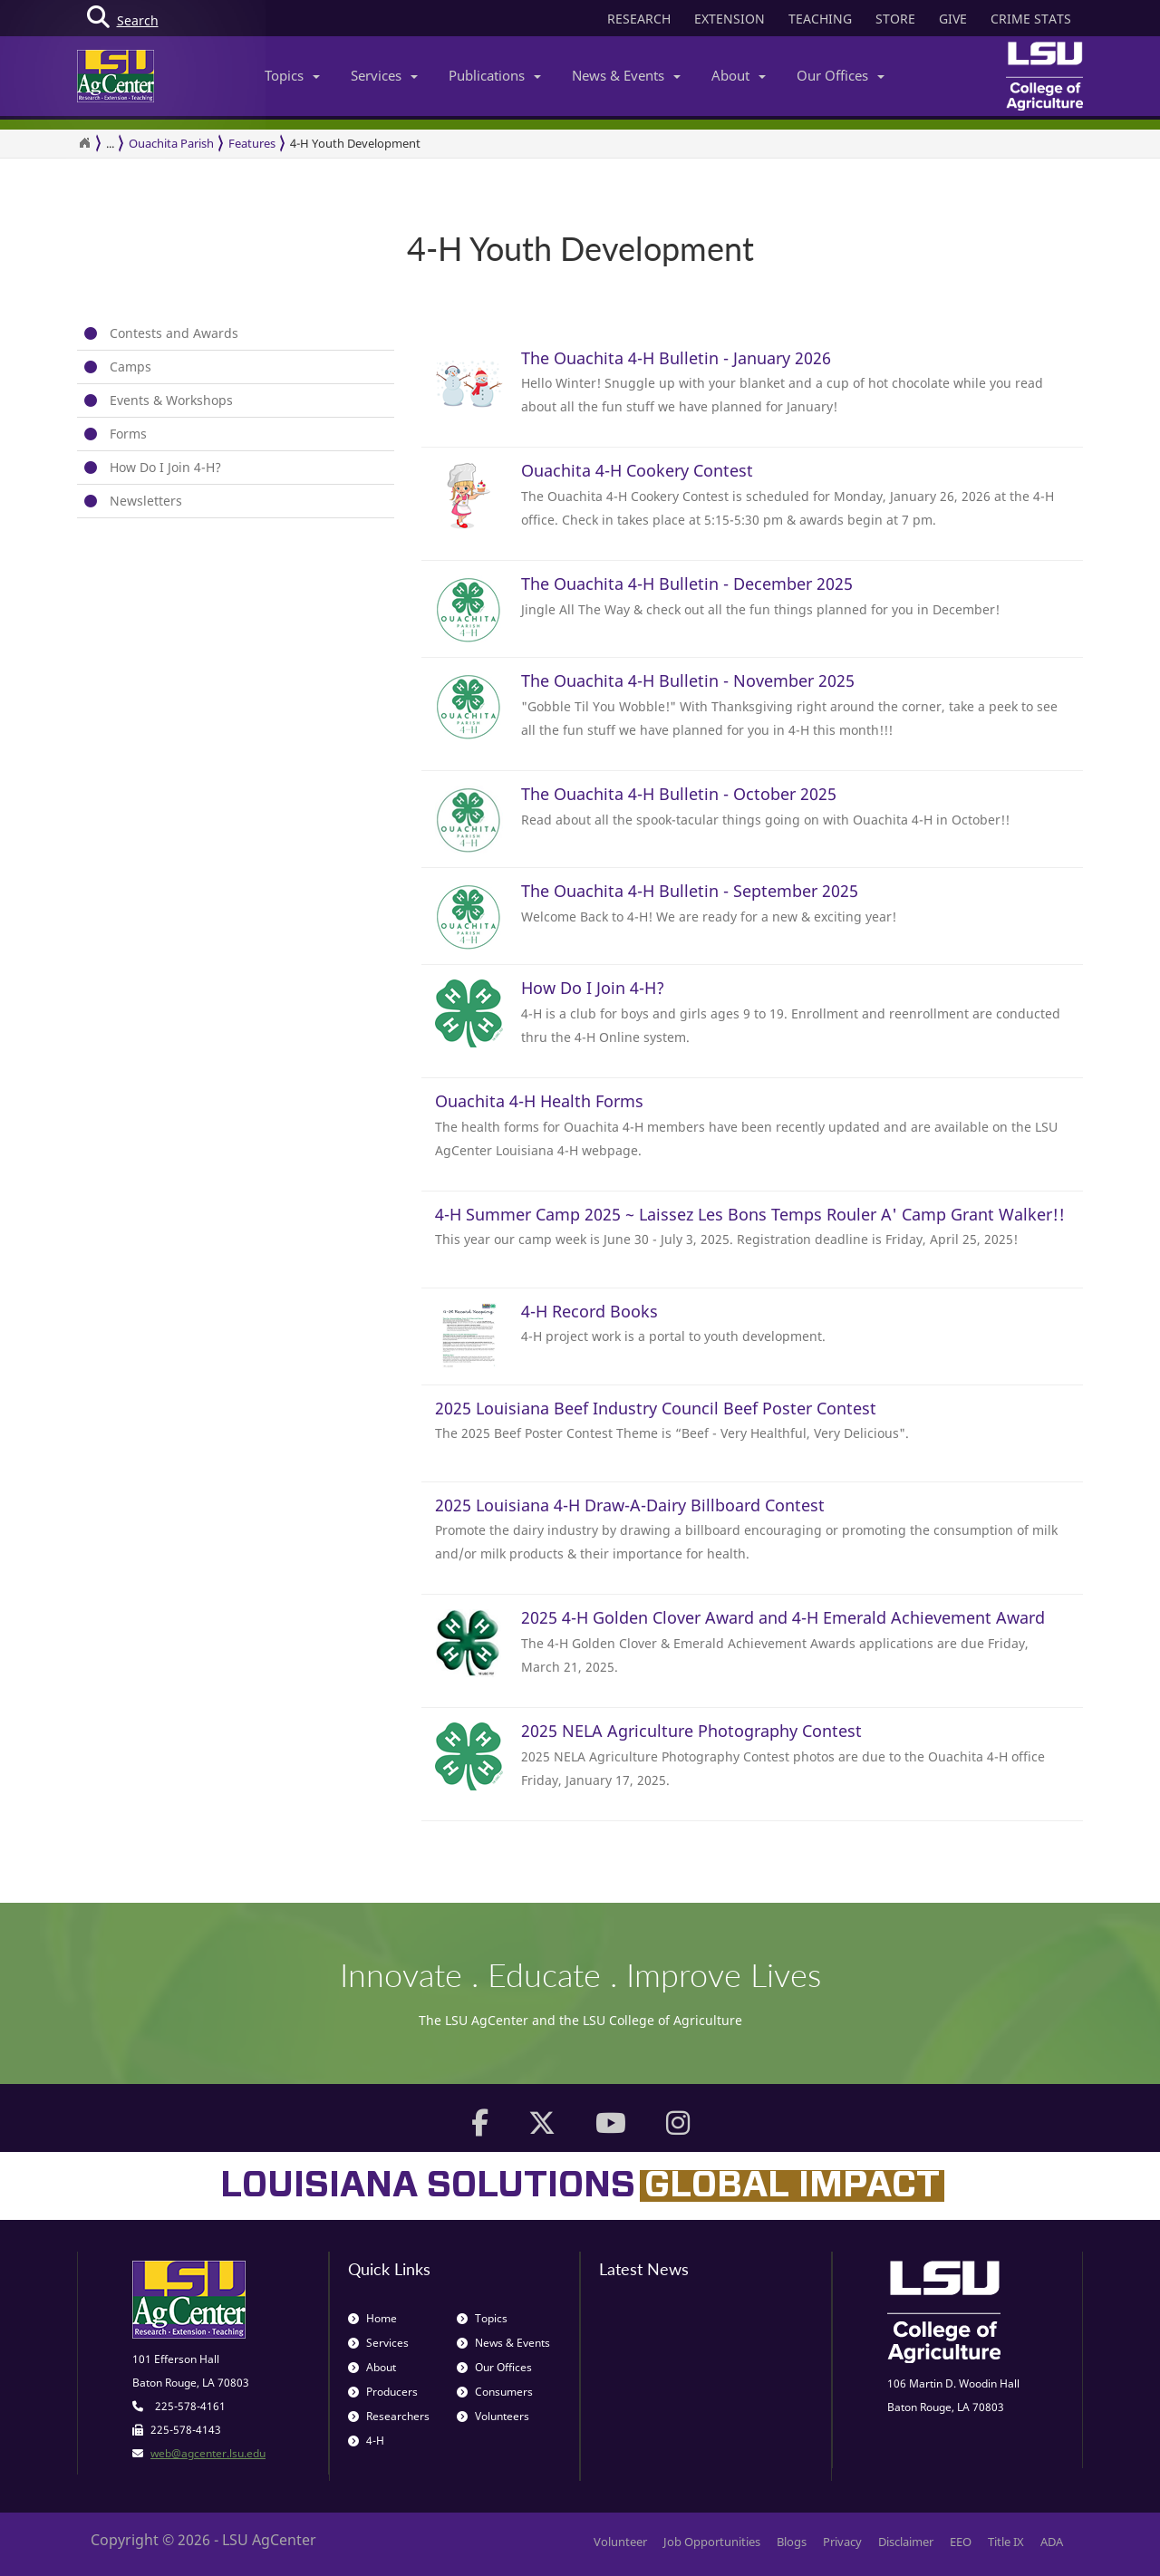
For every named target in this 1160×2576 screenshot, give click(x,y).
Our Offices (840, 75)
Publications (495, 75)
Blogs (792, 2541)
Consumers (495, 2391)
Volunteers (493, 2416)
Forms (128, 433)
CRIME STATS (1031, 18)
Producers (383, 2391)
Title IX (1006, 2541)
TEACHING (820, 18)
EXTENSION (729, 18)
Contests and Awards (174, 333)
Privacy (842, 2541)
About (738, 75)
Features (252, 143)
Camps (130, 366)
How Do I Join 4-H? (165, 467)
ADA (1051, 2541)
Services (384, 75)
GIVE (953, 18)
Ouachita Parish (171, 143)
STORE (895, 18)
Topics (292, 75)
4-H (366, 2440)
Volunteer (620, 2541)
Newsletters (146, 500)
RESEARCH (639, 18)
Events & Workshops (171, 400)
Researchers (389, 2416)
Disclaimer (905, 2541)
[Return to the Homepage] (84, 143)
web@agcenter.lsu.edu (208, 2453)
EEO (961, 2541)
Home (372, 2318)
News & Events (626, 75)
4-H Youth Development (355, 143)
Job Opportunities (711, 2541)
